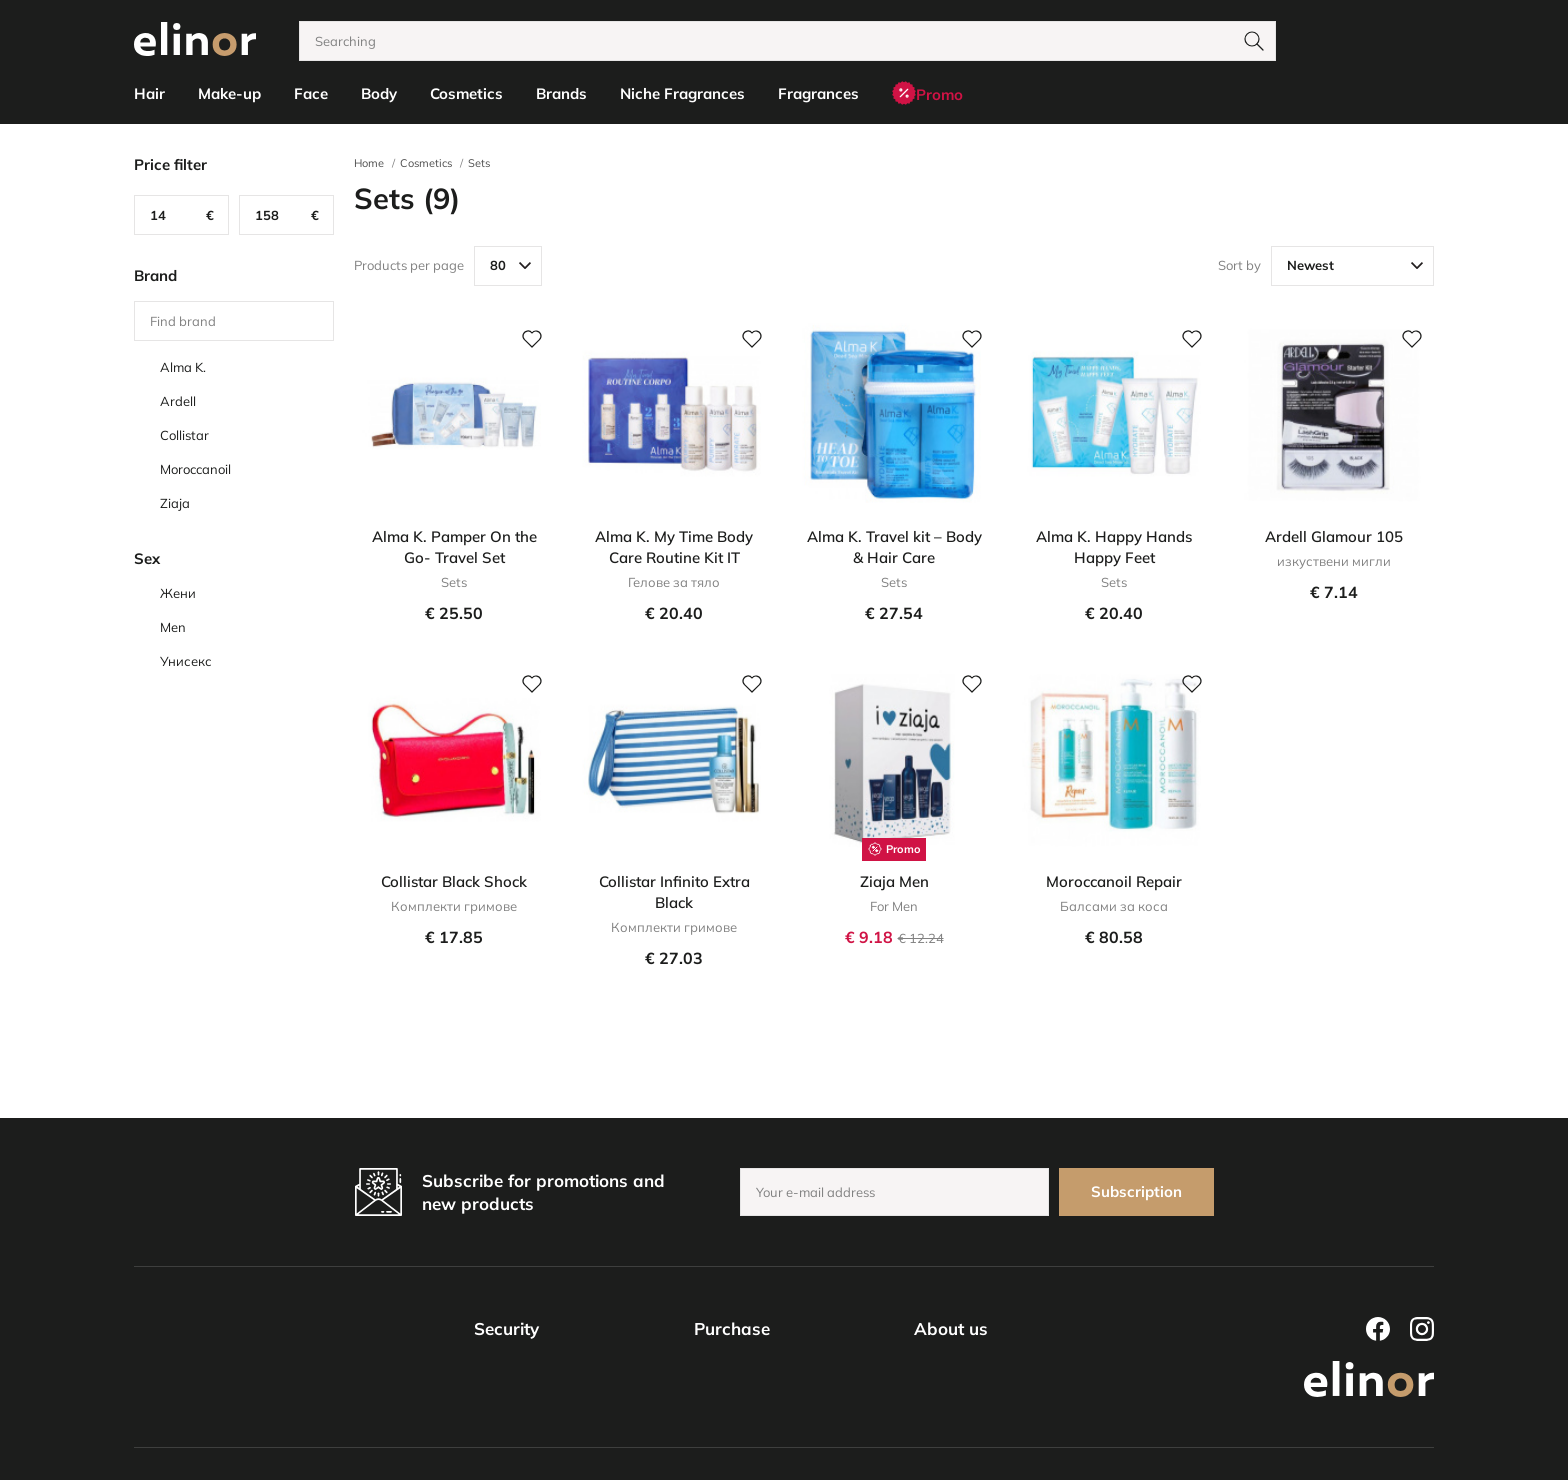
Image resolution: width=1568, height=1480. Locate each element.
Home (369, 163)
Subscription (1136, 1191)
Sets (479, 163)
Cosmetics (426, 163)
